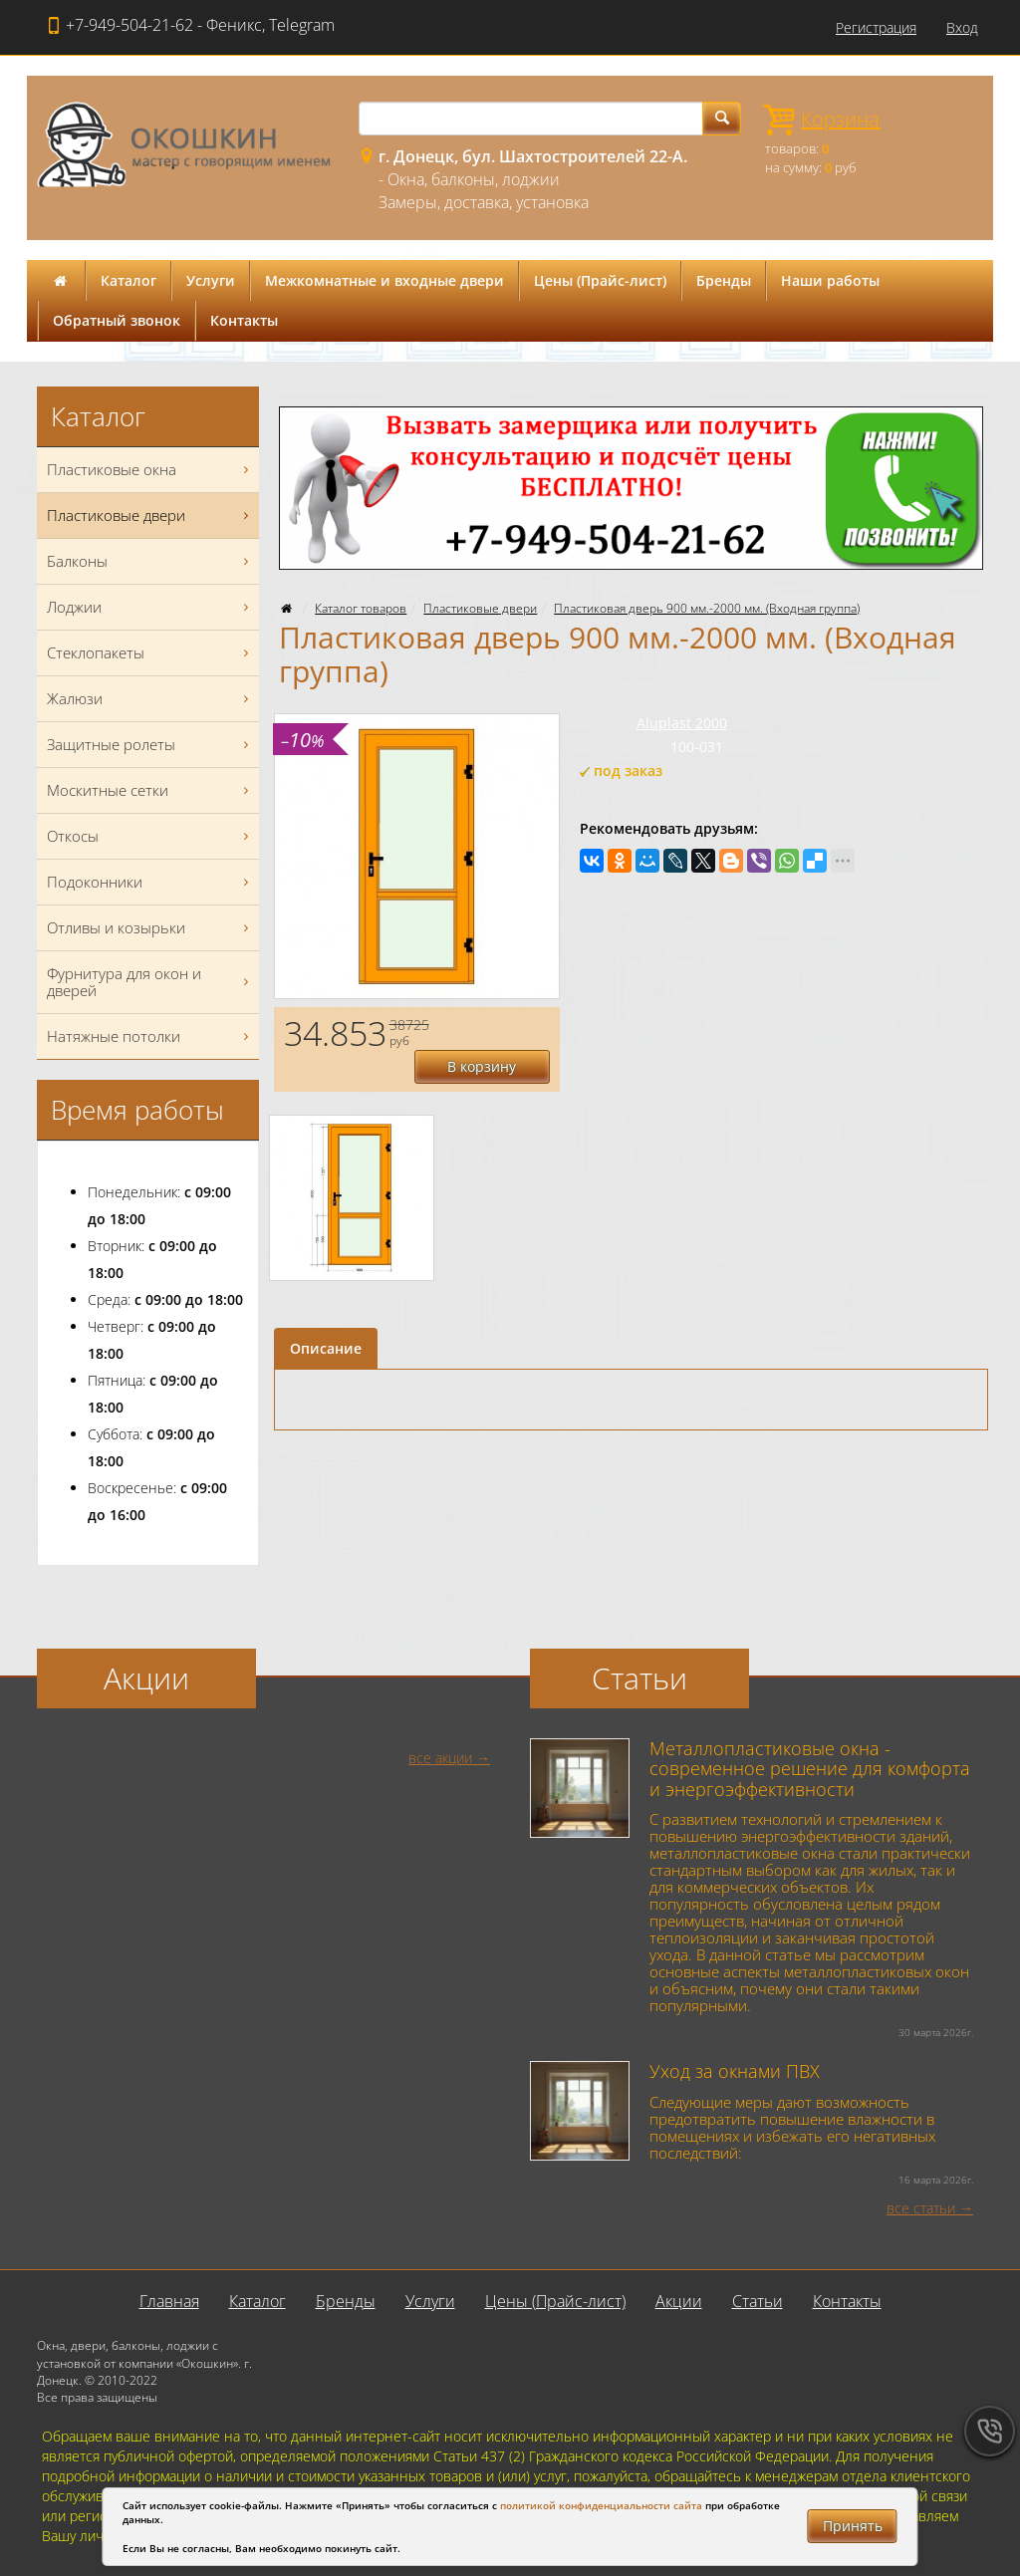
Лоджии (150, 607)
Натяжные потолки (150, 1036)
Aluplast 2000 (682, 722)
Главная (169, 2301)
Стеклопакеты (150, 653)
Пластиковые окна (150, 469)
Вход (962, 27)
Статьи (757, 2301)
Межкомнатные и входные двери (384, 280)
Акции (678, 2301)
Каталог (128, 280)
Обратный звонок (116, 320)
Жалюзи (150, 698)
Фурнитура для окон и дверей (150, 982)
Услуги (210, 280)
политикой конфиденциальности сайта (601, 2505)
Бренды (723, 280)
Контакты (244, 320)
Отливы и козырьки (150, 927)
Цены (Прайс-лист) (600, 280)
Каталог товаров (360, 608)
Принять (853, 2525)
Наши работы (830, 280)
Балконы (150, 561)
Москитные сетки (150, 790)
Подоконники (150, 882)
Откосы (150, 836)
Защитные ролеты (150, 744)
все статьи (921, 2207)
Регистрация (876, 27)
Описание (326, 1314)
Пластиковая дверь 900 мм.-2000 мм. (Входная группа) (707, 608)
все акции (440, 1757)
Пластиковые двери (480, 608)
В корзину (489, 1031)
